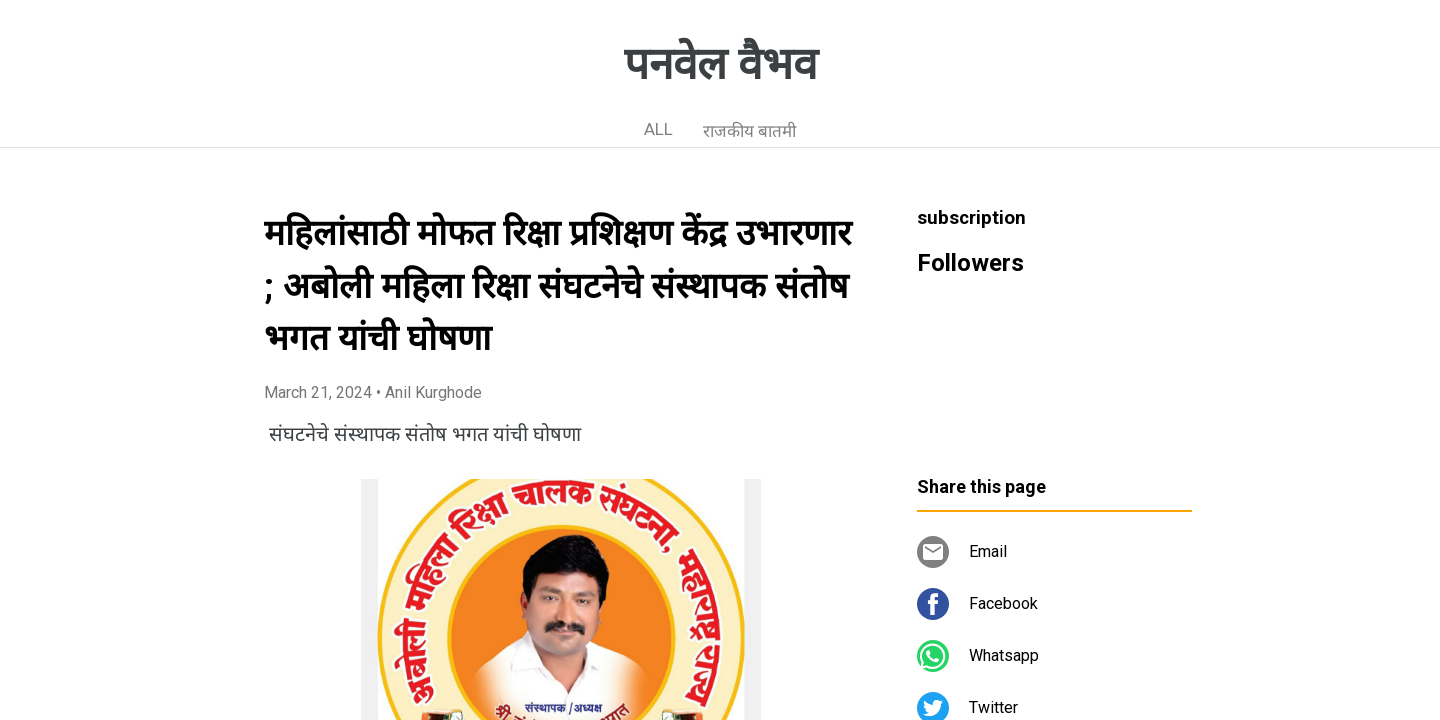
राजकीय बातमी (749, 131)
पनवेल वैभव (720, 64)
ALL (658, 129)
